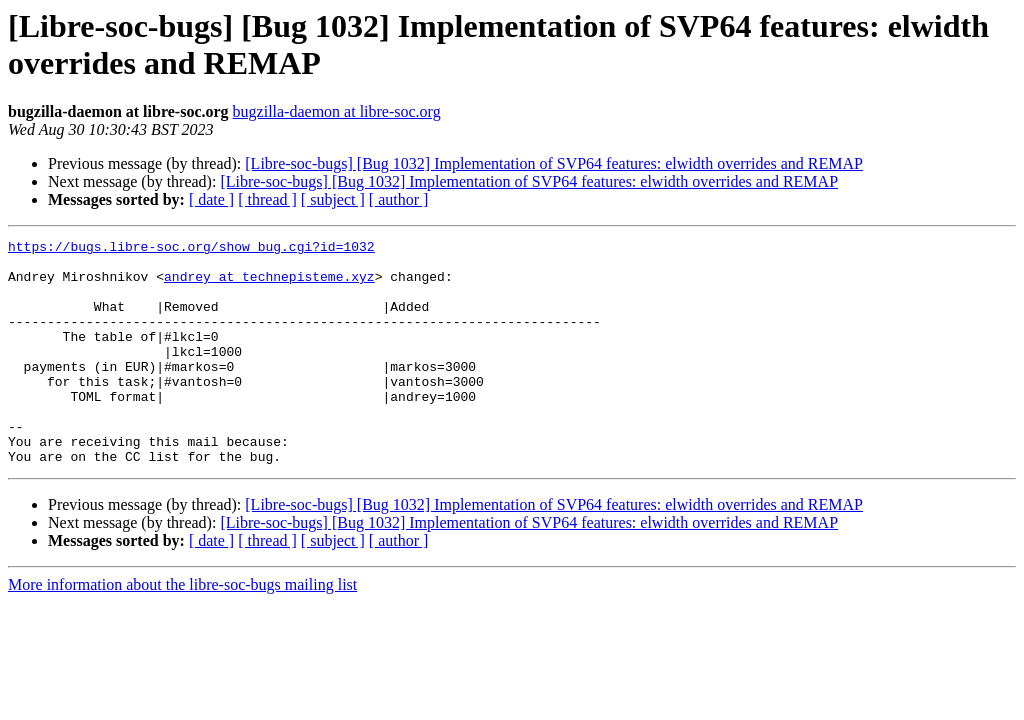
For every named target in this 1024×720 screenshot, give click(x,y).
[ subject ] (333, 199)
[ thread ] (267, 199)
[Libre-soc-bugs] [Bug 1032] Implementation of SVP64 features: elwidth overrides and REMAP (554, 163)
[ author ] (399, 199)
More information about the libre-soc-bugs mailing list (182, 629)
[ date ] (211, 199)
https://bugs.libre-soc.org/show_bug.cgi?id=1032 (191, 249)
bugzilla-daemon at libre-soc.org (337, 111)
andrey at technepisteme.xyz (269, 285)
